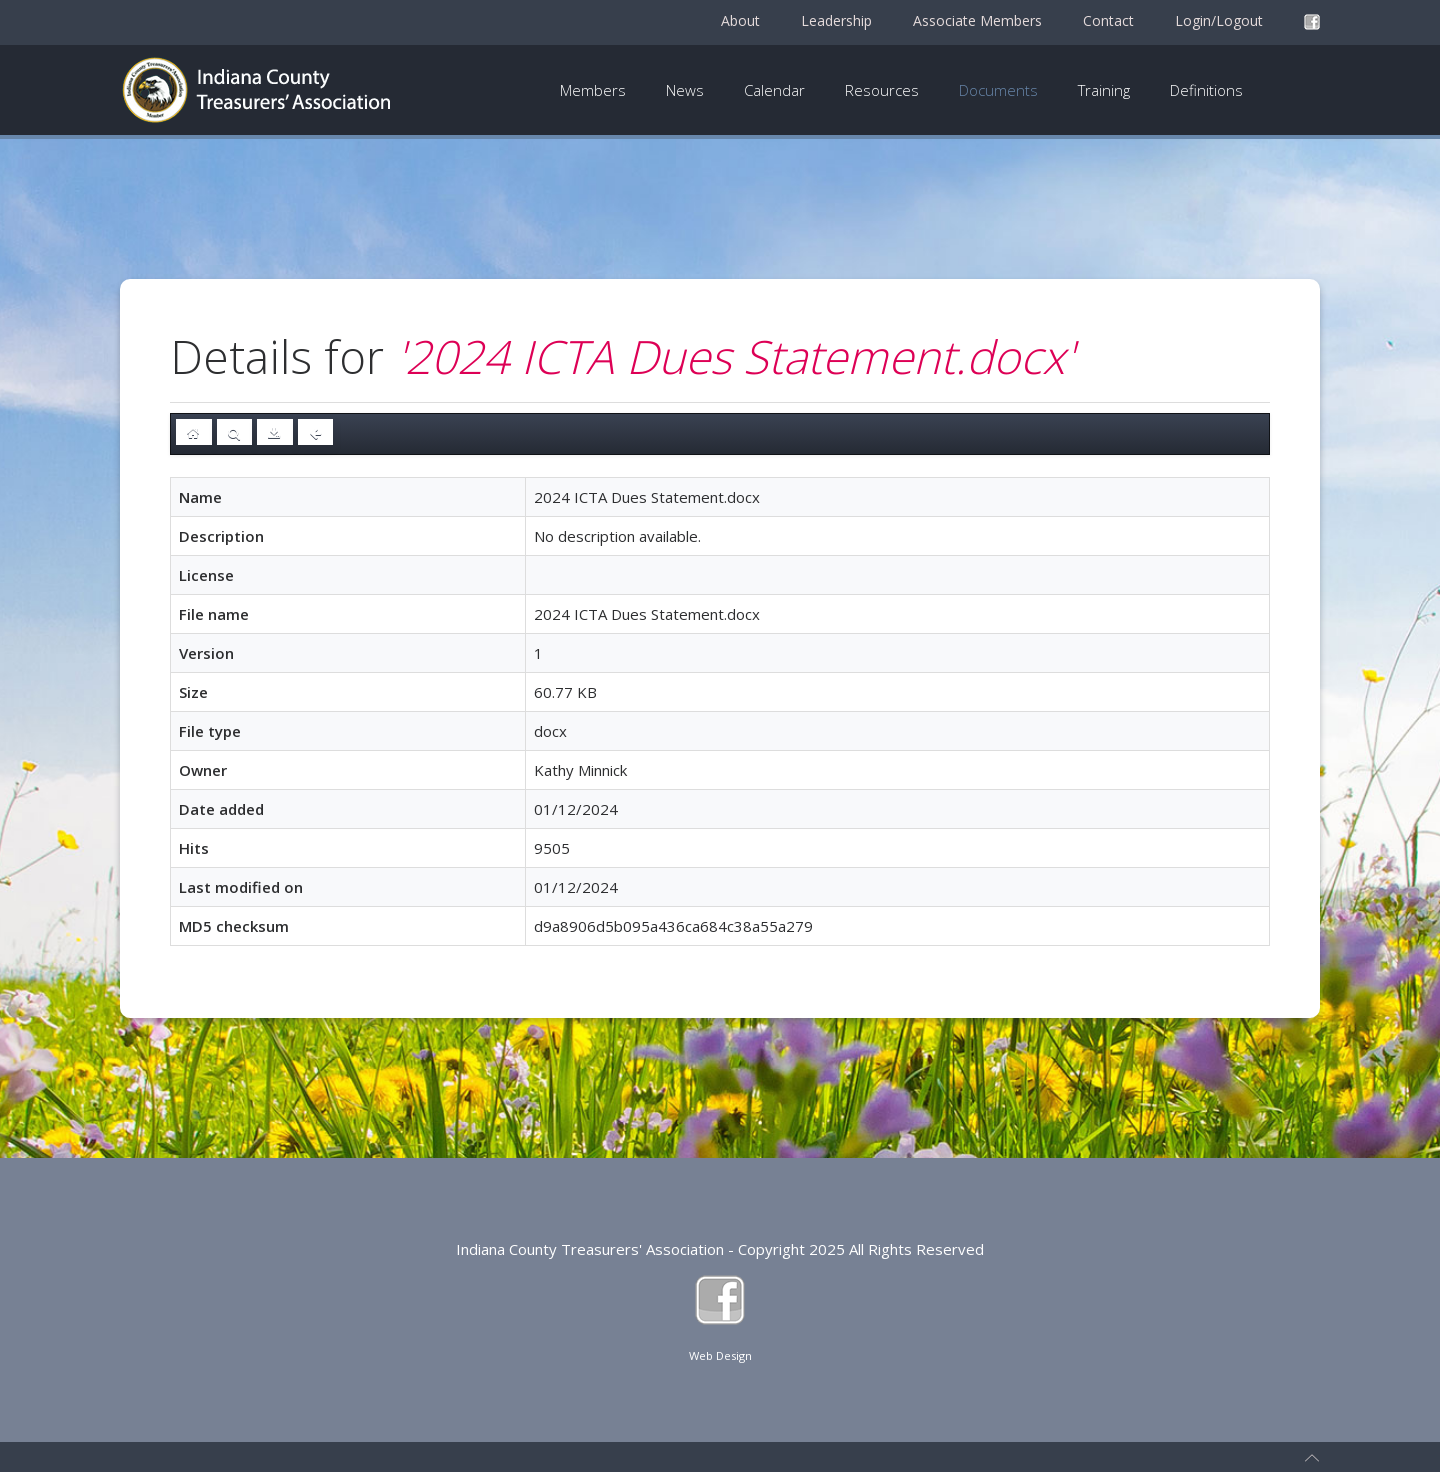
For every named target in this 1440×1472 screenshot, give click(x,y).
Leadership (836, 20)
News (685, 90)
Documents (998, 90)
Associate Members (977, 20)
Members (593, 90)
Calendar (774, 90)
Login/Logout (1219, 20)
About (740, 20)
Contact (1108, 20)
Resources (882, 90)
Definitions (1206, 90)
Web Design (720, 1355)
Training (1104, 90)
